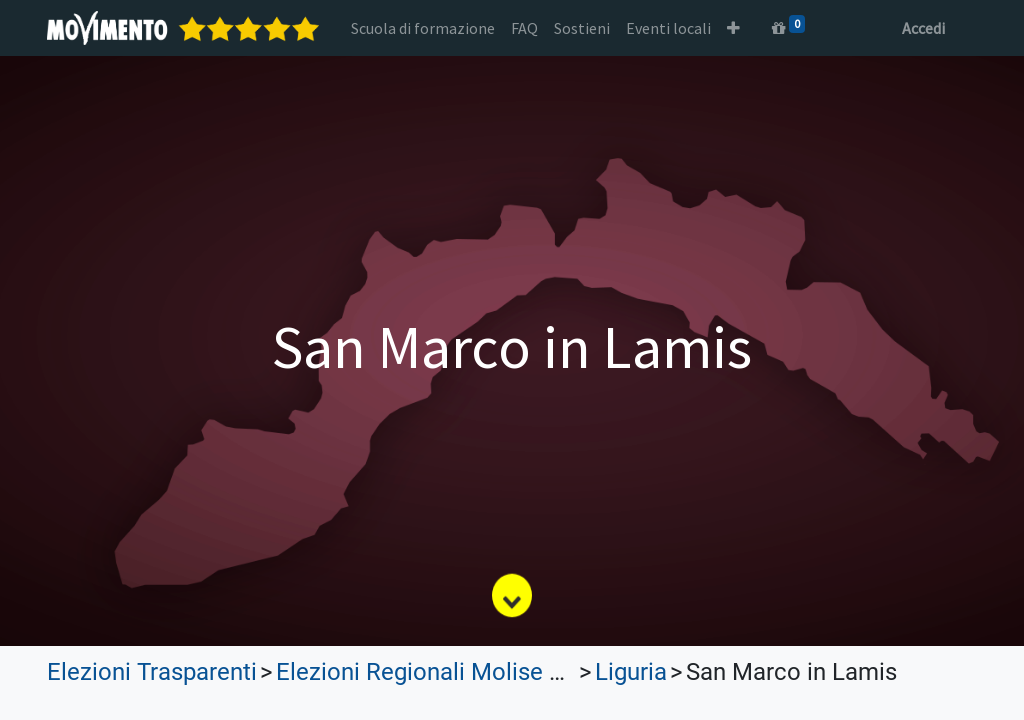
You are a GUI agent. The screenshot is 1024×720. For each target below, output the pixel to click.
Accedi (923, 28)
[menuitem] (423, 28)
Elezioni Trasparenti (152, 672)
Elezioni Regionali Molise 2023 (438, 672)
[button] (733, 28)
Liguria (631, 672)
